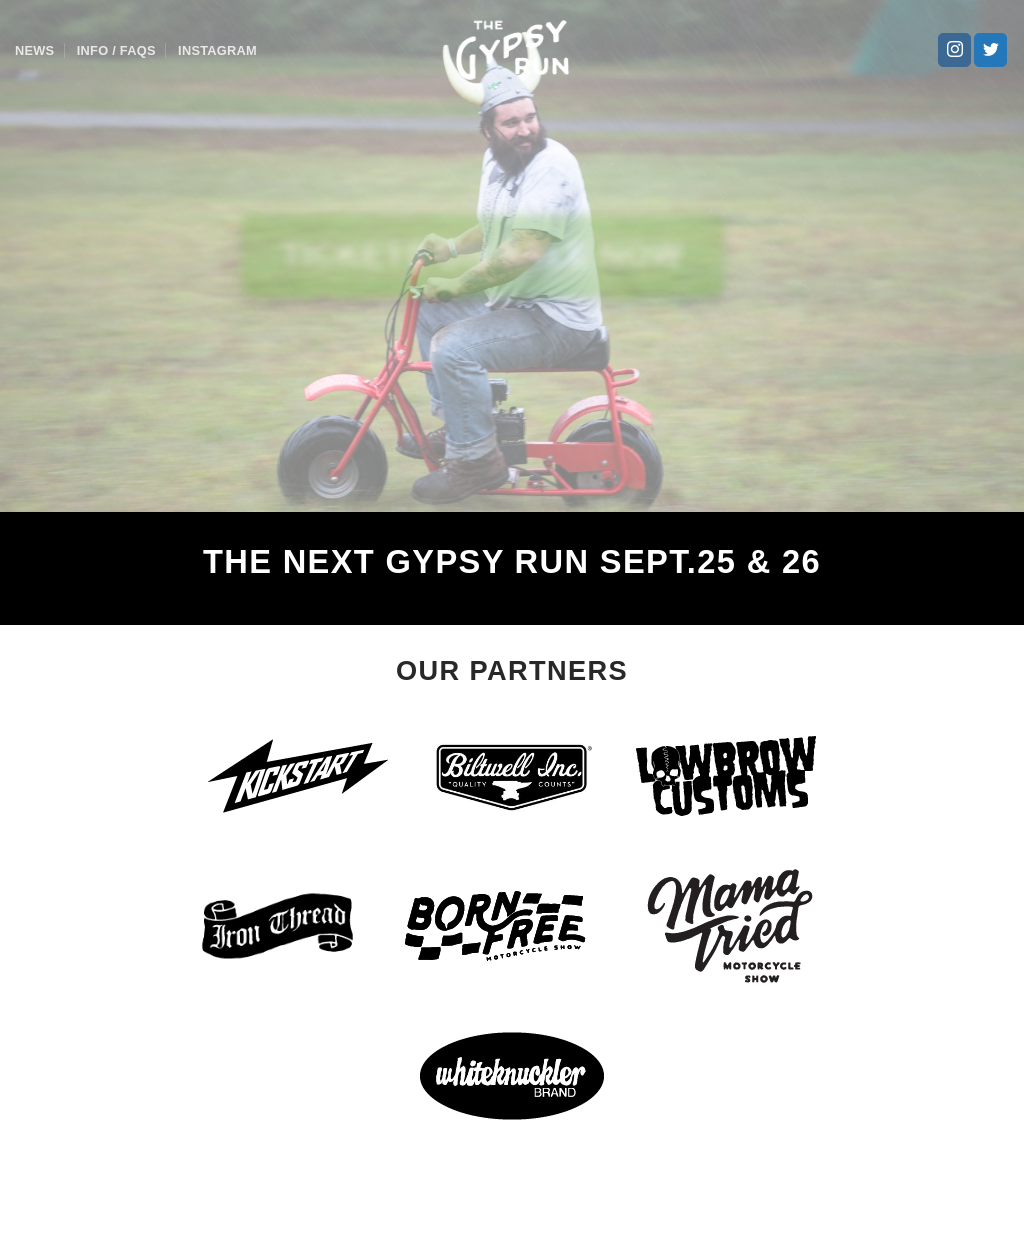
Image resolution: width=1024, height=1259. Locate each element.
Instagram (217, 50)
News (34, 50)
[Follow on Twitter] (990, 50)
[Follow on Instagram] (954, 50)
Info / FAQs (116, 50)
